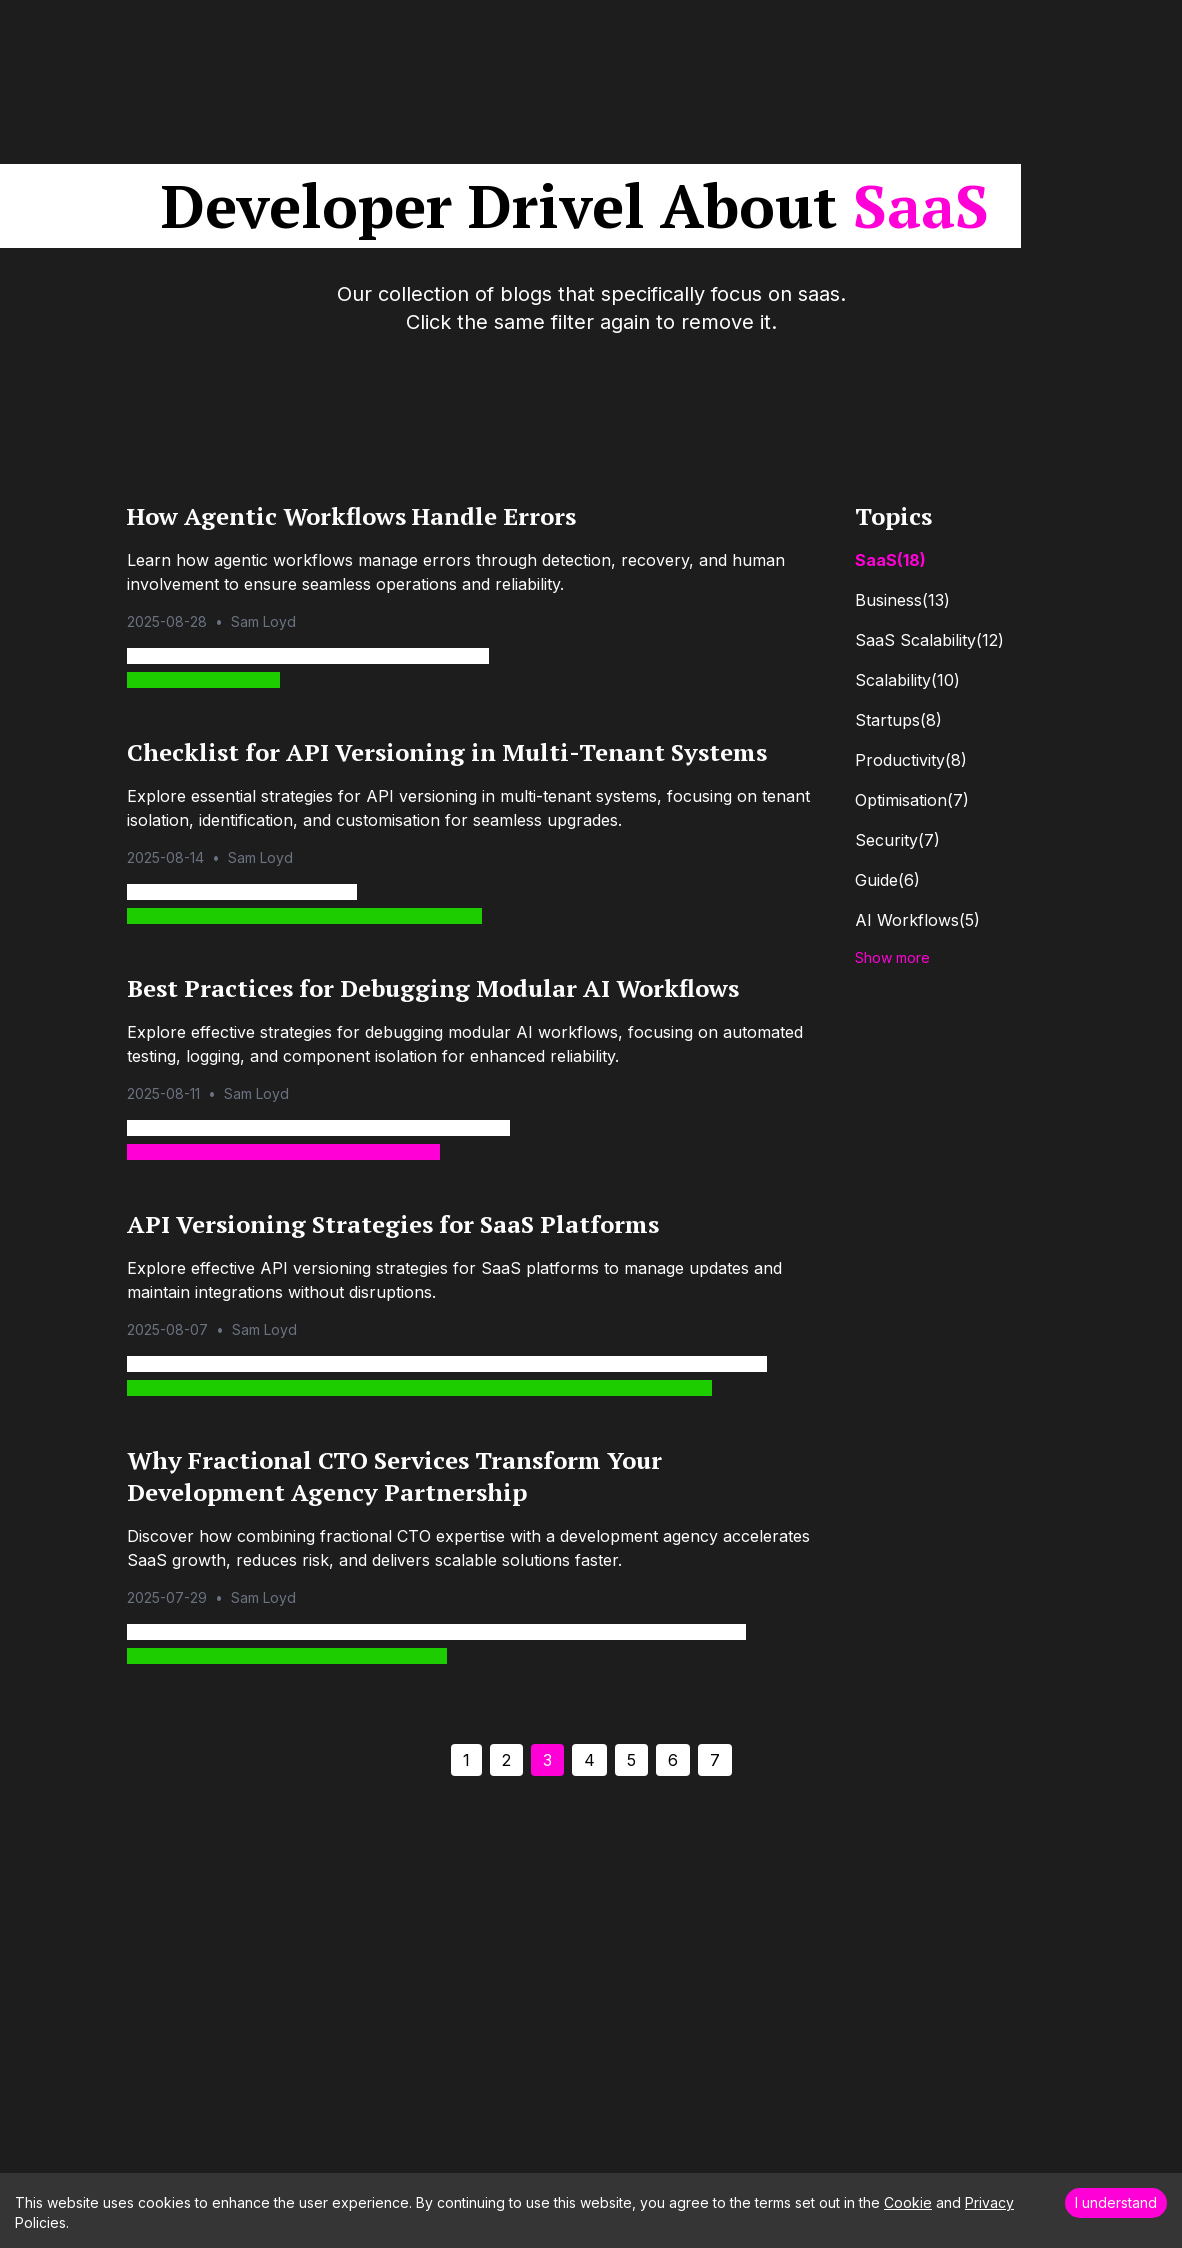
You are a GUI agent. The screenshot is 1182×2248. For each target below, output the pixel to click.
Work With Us (1013, 32)
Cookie (908, 2202)
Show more (892, 957)
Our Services (666, 32)
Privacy (989, 2202)
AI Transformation (805, 32)
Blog (914, 32)
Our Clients (555, 32)
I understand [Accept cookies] (1116, 2202)
